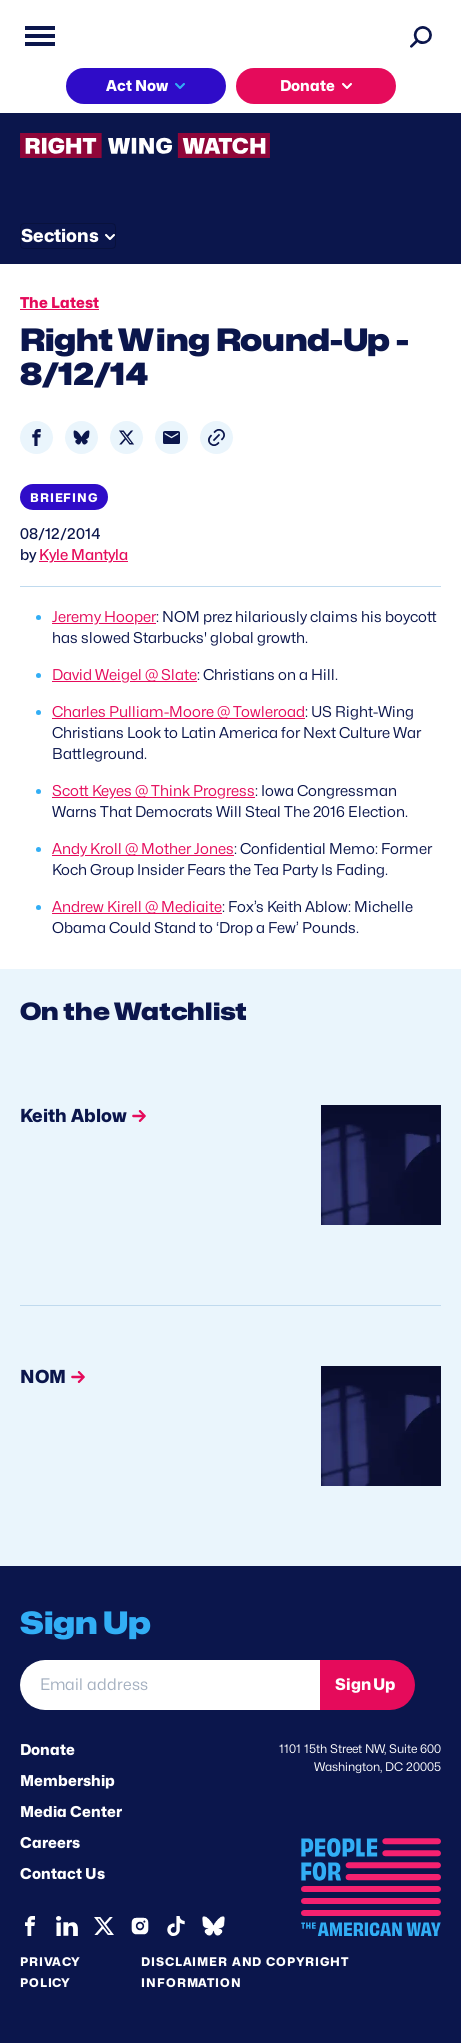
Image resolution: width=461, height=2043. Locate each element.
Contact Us (62, 1874)
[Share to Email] (171, 437)
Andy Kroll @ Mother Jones (143, 849)
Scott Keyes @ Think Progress (153, 791)
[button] (216, 437)
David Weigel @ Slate (124, 675)
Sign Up (365, 1684)
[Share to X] (126, 437)
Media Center (71, 1812)
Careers (50, 1843)
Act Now (137, 86)
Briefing (64, 497)
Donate (307, 86)
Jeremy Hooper (104, 617)
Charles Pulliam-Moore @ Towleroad (178, 712)
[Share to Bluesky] (81, 437)
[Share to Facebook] (36, 437)
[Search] (421, 36)
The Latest (59, 303)
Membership (67, 1781)
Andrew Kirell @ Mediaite (137, 907)
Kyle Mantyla (83, 555)
